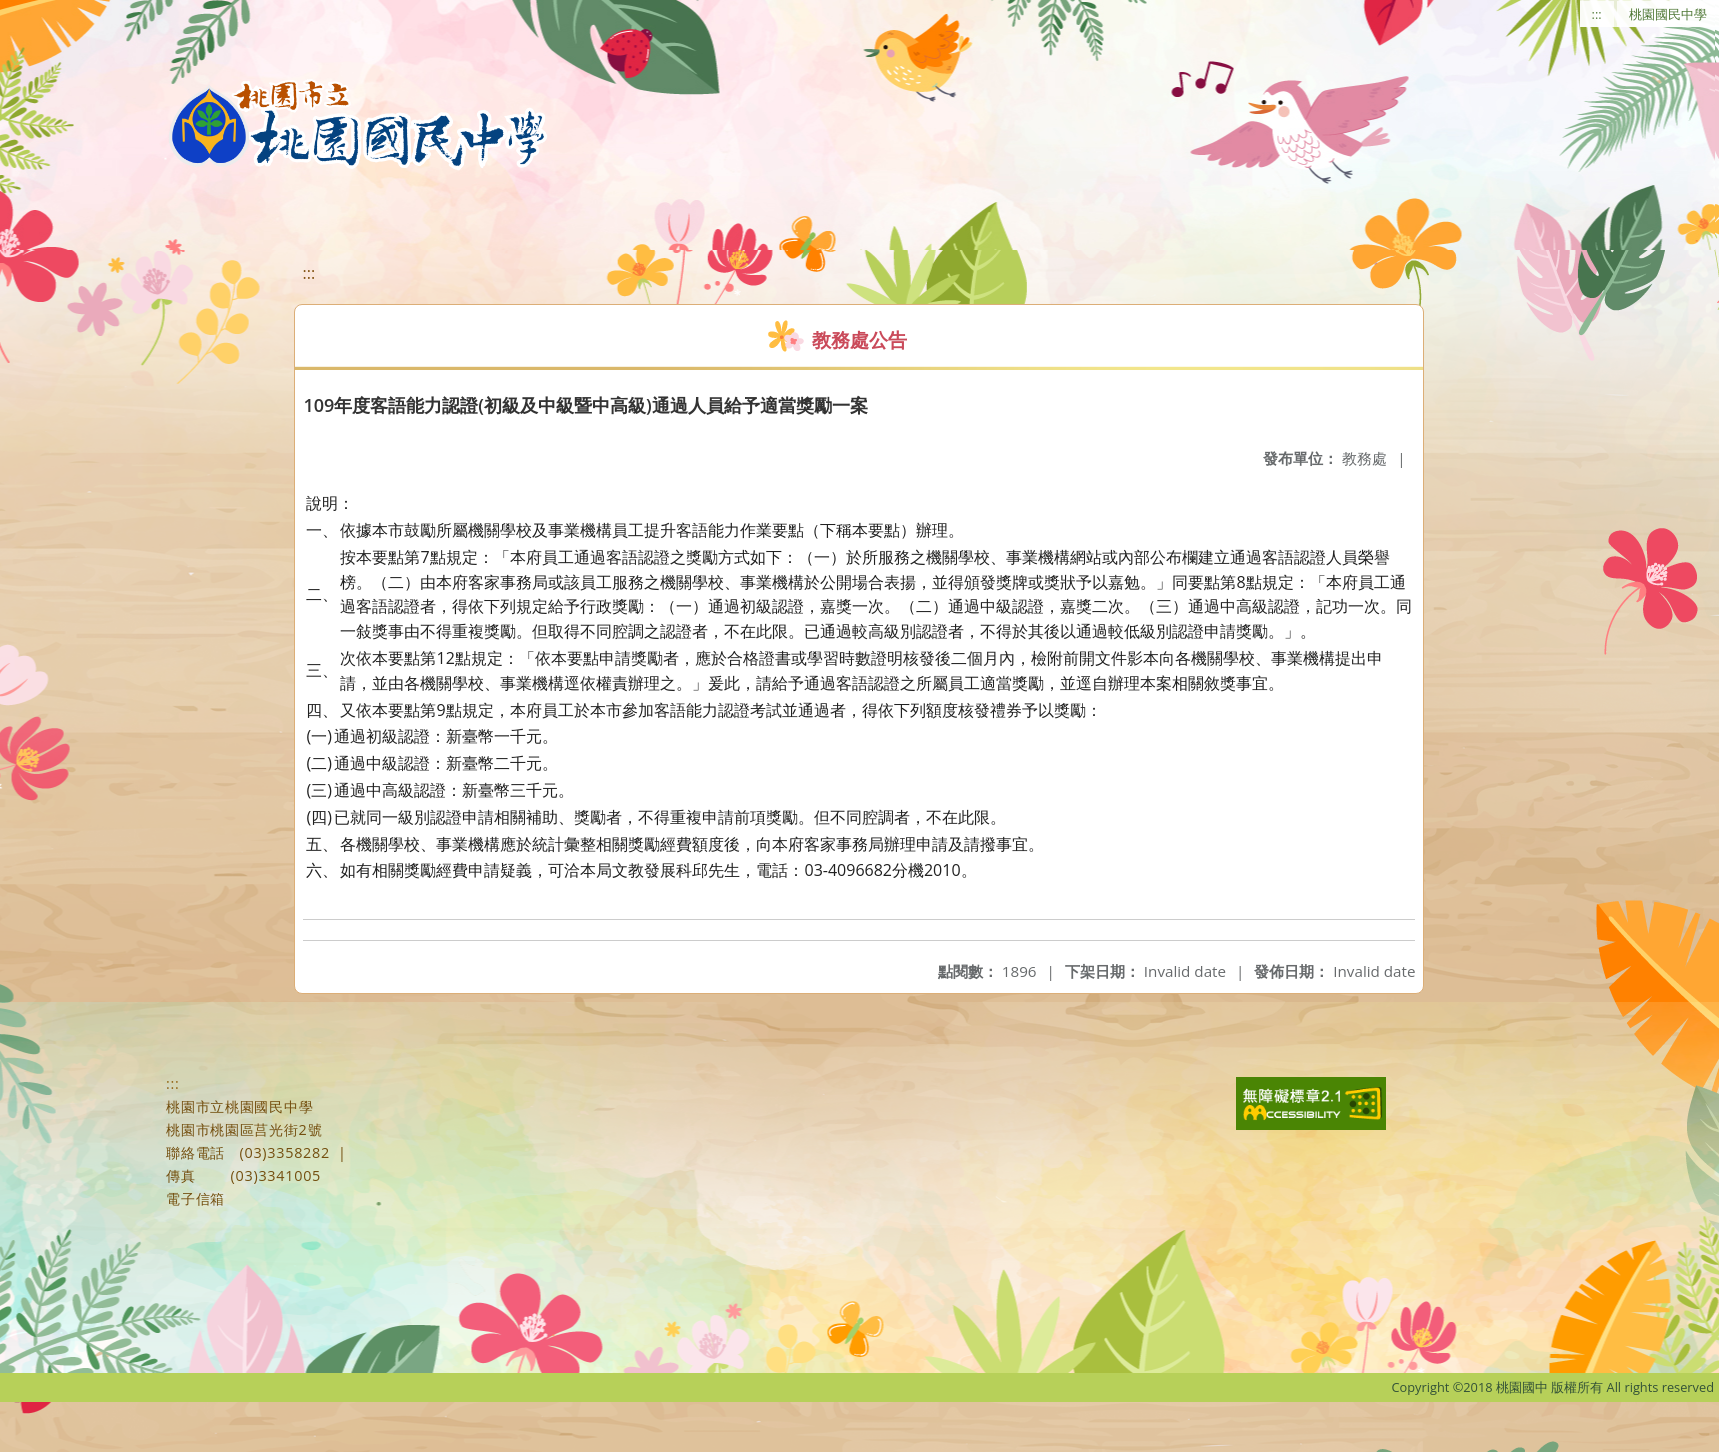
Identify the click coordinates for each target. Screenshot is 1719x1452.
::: (1597, 14)
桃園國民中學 (1668, 14)
